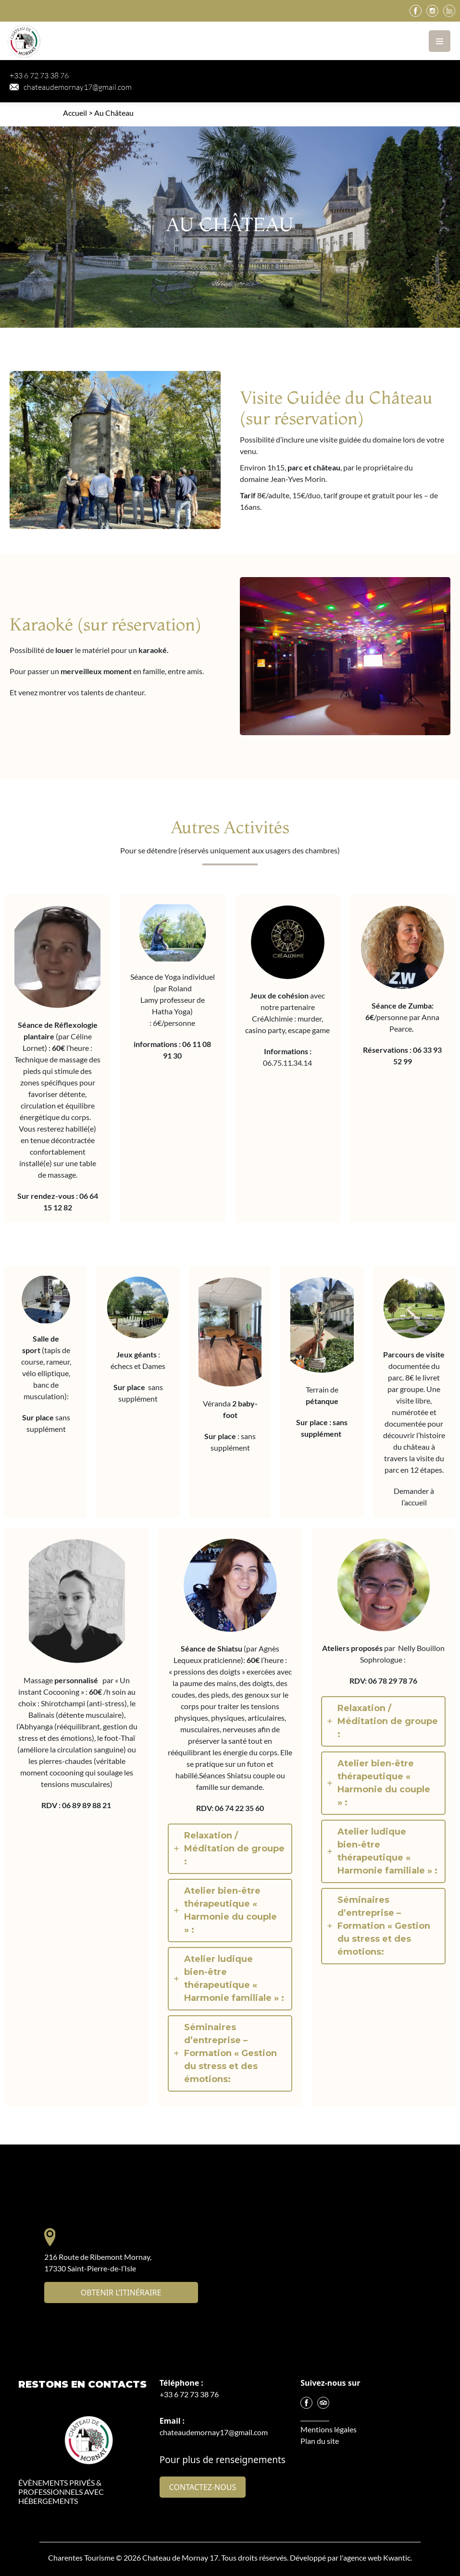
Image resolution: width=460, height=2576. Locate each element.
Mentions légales (328, 2429)
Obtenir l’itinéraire (121, 2292)
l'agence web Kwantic (375, 2557)
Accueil (75, 112)
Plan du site (319, 2440)
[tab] (230, 1849)
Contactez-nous (202, 2487)
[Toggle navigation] (439, 41)
